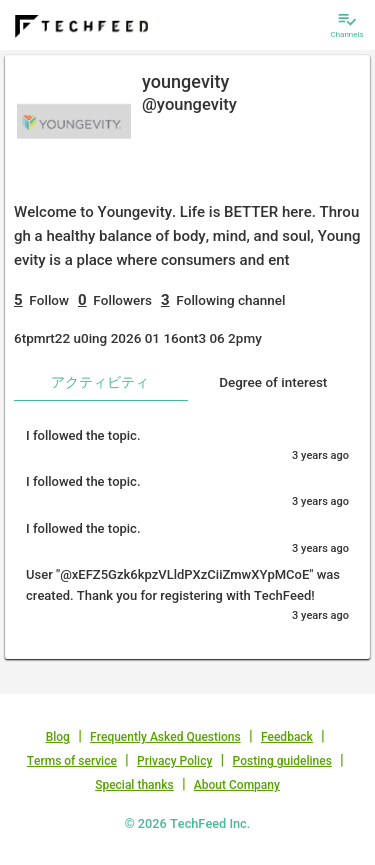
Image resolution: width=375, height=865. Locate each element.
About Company (237, 785)
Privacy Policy (174, 761)
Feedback (287, 737)
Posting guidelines (282, 761)
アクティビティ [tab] (100, 382)
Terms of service (72, 761)
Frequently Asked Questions (165, 737)
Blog (58, 737)
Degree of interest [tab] (273, 382)
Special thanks (134, 785)
